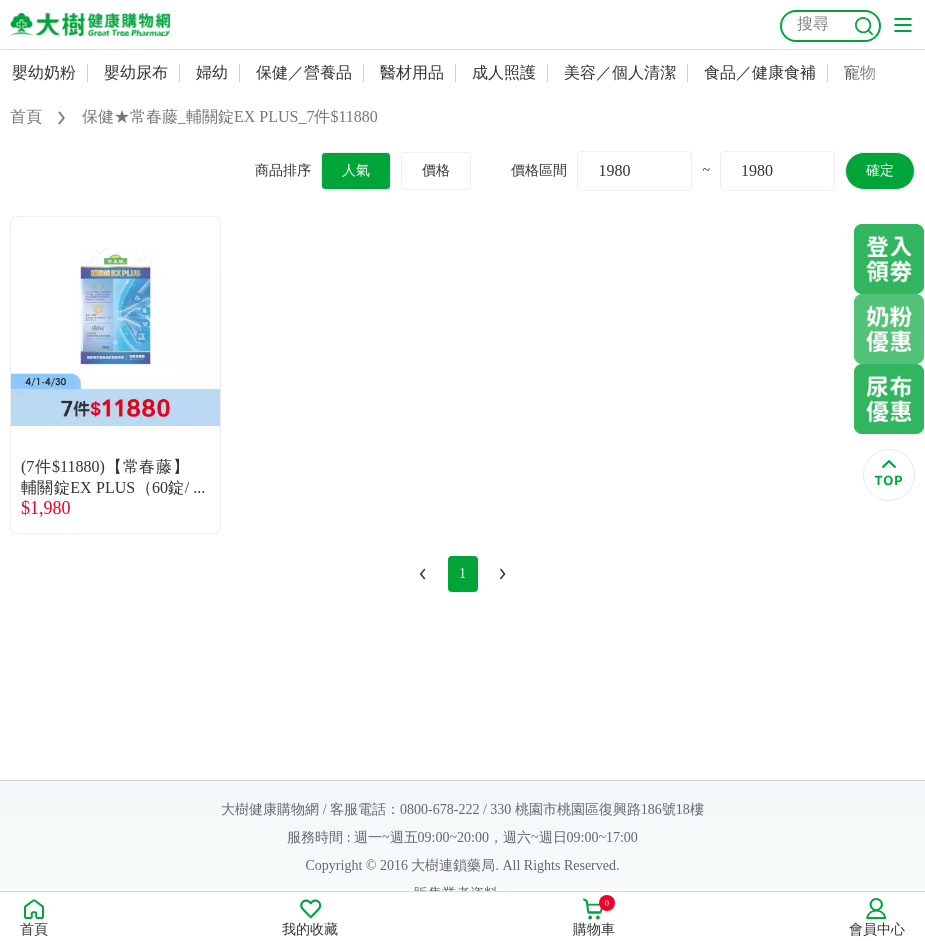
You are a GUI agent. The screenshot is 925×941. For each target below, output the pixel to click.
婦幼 (212, 72)
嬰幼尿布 (136, 72)
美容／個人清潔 (620, 72)
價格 (436, 170)
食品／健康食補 (760, 72)
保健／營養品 (304, 72)
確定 (880, 170)
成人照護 (504, 72)
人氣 (356, 170)
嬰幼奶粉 (44, 72)
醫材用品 (412, 72)
